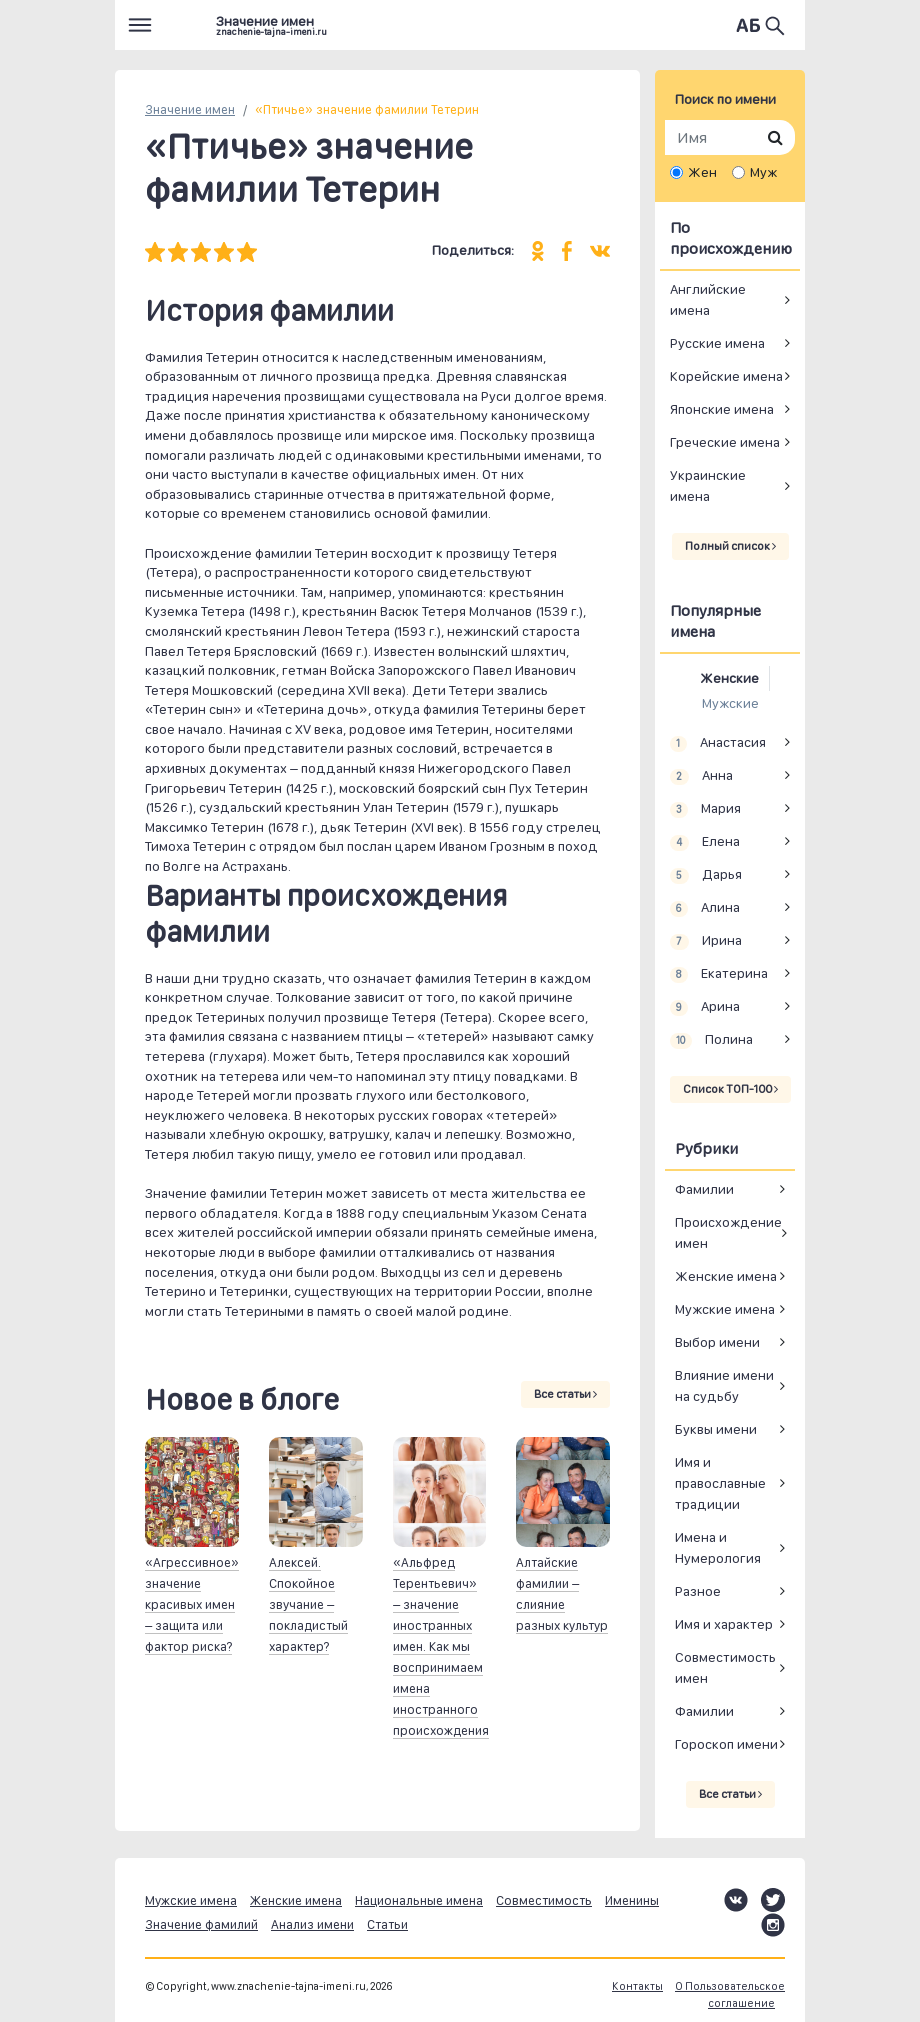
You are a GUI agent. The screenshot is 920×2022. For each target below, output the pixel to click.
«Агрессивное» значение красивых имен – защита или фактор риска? (192, 1604)
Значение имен (190, 109)
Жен (702, 172)
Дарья (706, 875)
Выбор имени (717, 1342)
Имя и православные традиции (720, 1483)
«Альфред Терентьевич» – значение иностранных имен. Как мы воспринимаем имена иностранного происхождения (441, 1646)
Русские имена (717, 343)
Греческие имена (725, 442)
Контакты (637, 1986)
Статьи (387, 1924)
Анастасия (718, 743)
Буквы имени (716, 1429)
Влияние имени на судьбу (724, 1385)
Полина (711, 1040)
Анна (701, 776)
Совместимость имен (725, 1667)
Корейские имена (726, 376)
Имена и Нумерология (718, 1547)
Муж (763, 172)
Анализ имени (312, 1924)
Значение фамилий (201, 1924)
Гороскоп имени (726, 1744)
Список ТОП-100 (730, 1089)
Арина (705, 1007)
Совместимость (544, 1900)
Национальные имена (419, 1900)
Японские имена (722, 409)
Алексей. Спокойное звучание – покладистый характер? (308, 1604)
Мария (705, 809)
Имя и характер (724, 1624)
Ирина (706, 941)
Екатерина (719, 974)
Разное (698, 1591)
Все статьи (565, 1394)
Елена (705, 842)
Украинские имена (708, 485)
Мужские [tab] (730, 703)
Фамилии (704, 1189)
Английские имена (708, 299)
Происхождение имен (728, 1232)
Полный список (730, 546)
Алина (705, 908)
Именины (632, 1900)
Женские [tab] (729, 678)
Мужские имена (725, 1309)
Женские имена (726, 1276)
